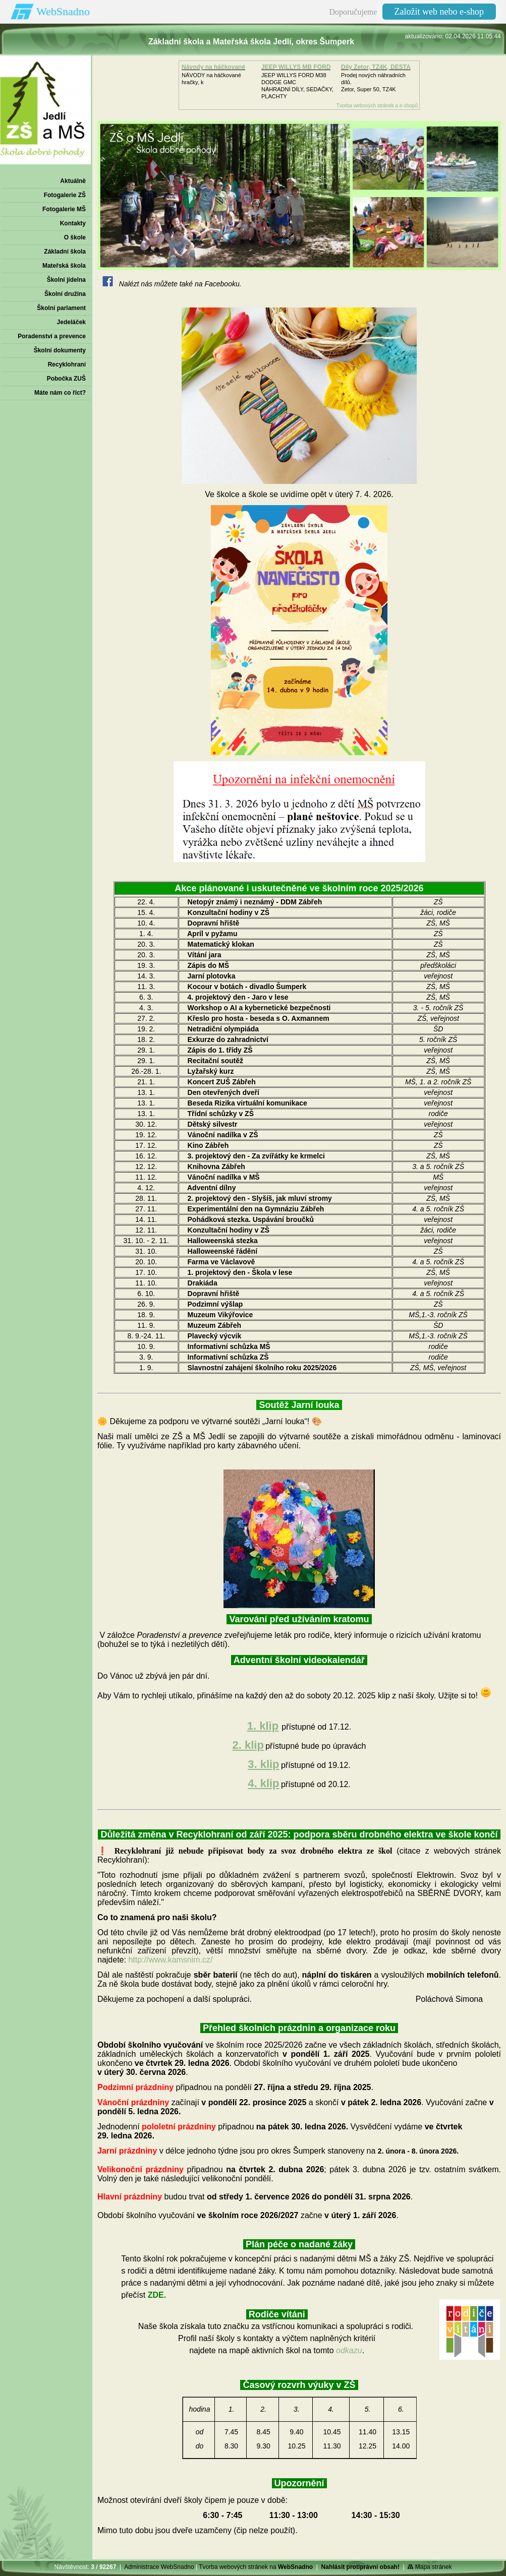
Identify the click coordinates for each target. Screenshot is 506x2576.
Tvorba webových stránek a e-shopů (377, 105)
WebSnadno (63, 11)
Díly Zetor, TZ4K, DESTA (376, 67)
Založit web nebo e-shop (439, 12)
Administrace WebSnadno (159, 2566)
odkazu (349, 2350)
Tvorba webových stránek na (256, 2566)
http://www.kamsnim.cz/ (170, 1959)
